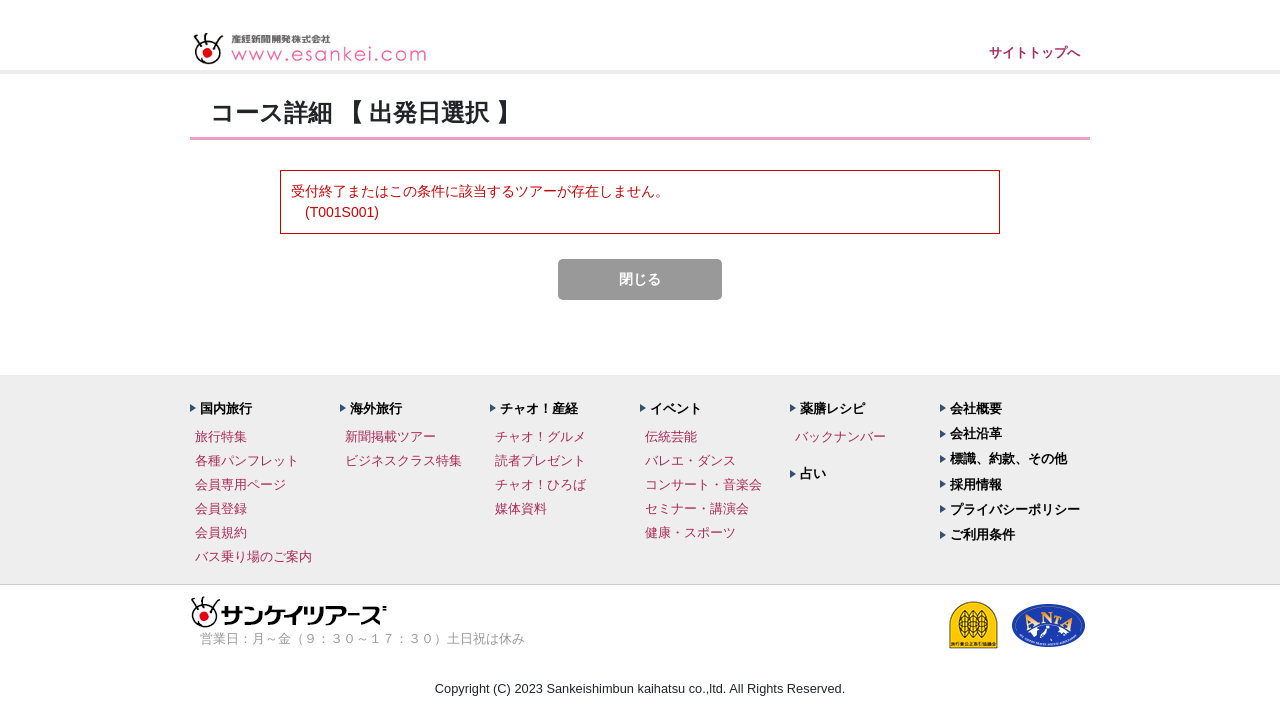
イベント (676, 408)
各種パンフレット (247, 460)
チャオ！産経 (539, 408)
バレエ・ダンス (690, 460)
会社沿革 (976, 433)
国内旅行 (226, 408)
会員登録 (221, 508)
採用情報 (976, 484)
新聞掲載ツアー (390, 436)
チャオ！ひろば (540, 484)
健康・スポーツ (690, 532)
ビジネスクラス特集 (403, 460)
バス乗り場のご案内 (253, 556)
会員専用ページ (240, 484)
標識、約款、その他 (1008, 458)
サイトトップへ (1034, 52)
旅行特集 (221, 436)
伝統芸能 (671, 436)
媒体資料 (521, 508)
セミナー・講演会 (697, 508)
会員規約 (221, 532)
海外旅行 (376, 408)
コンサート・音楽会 (703, 484)
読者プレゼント (540, 460)
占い (813, 473)
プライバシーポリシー (1015, 509)
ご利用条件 (982, 534)
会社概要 (976, 408)
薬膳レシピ (832, 408)
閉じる (640, 279)
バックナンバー (840, 436)
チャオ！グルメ (540, 436)
